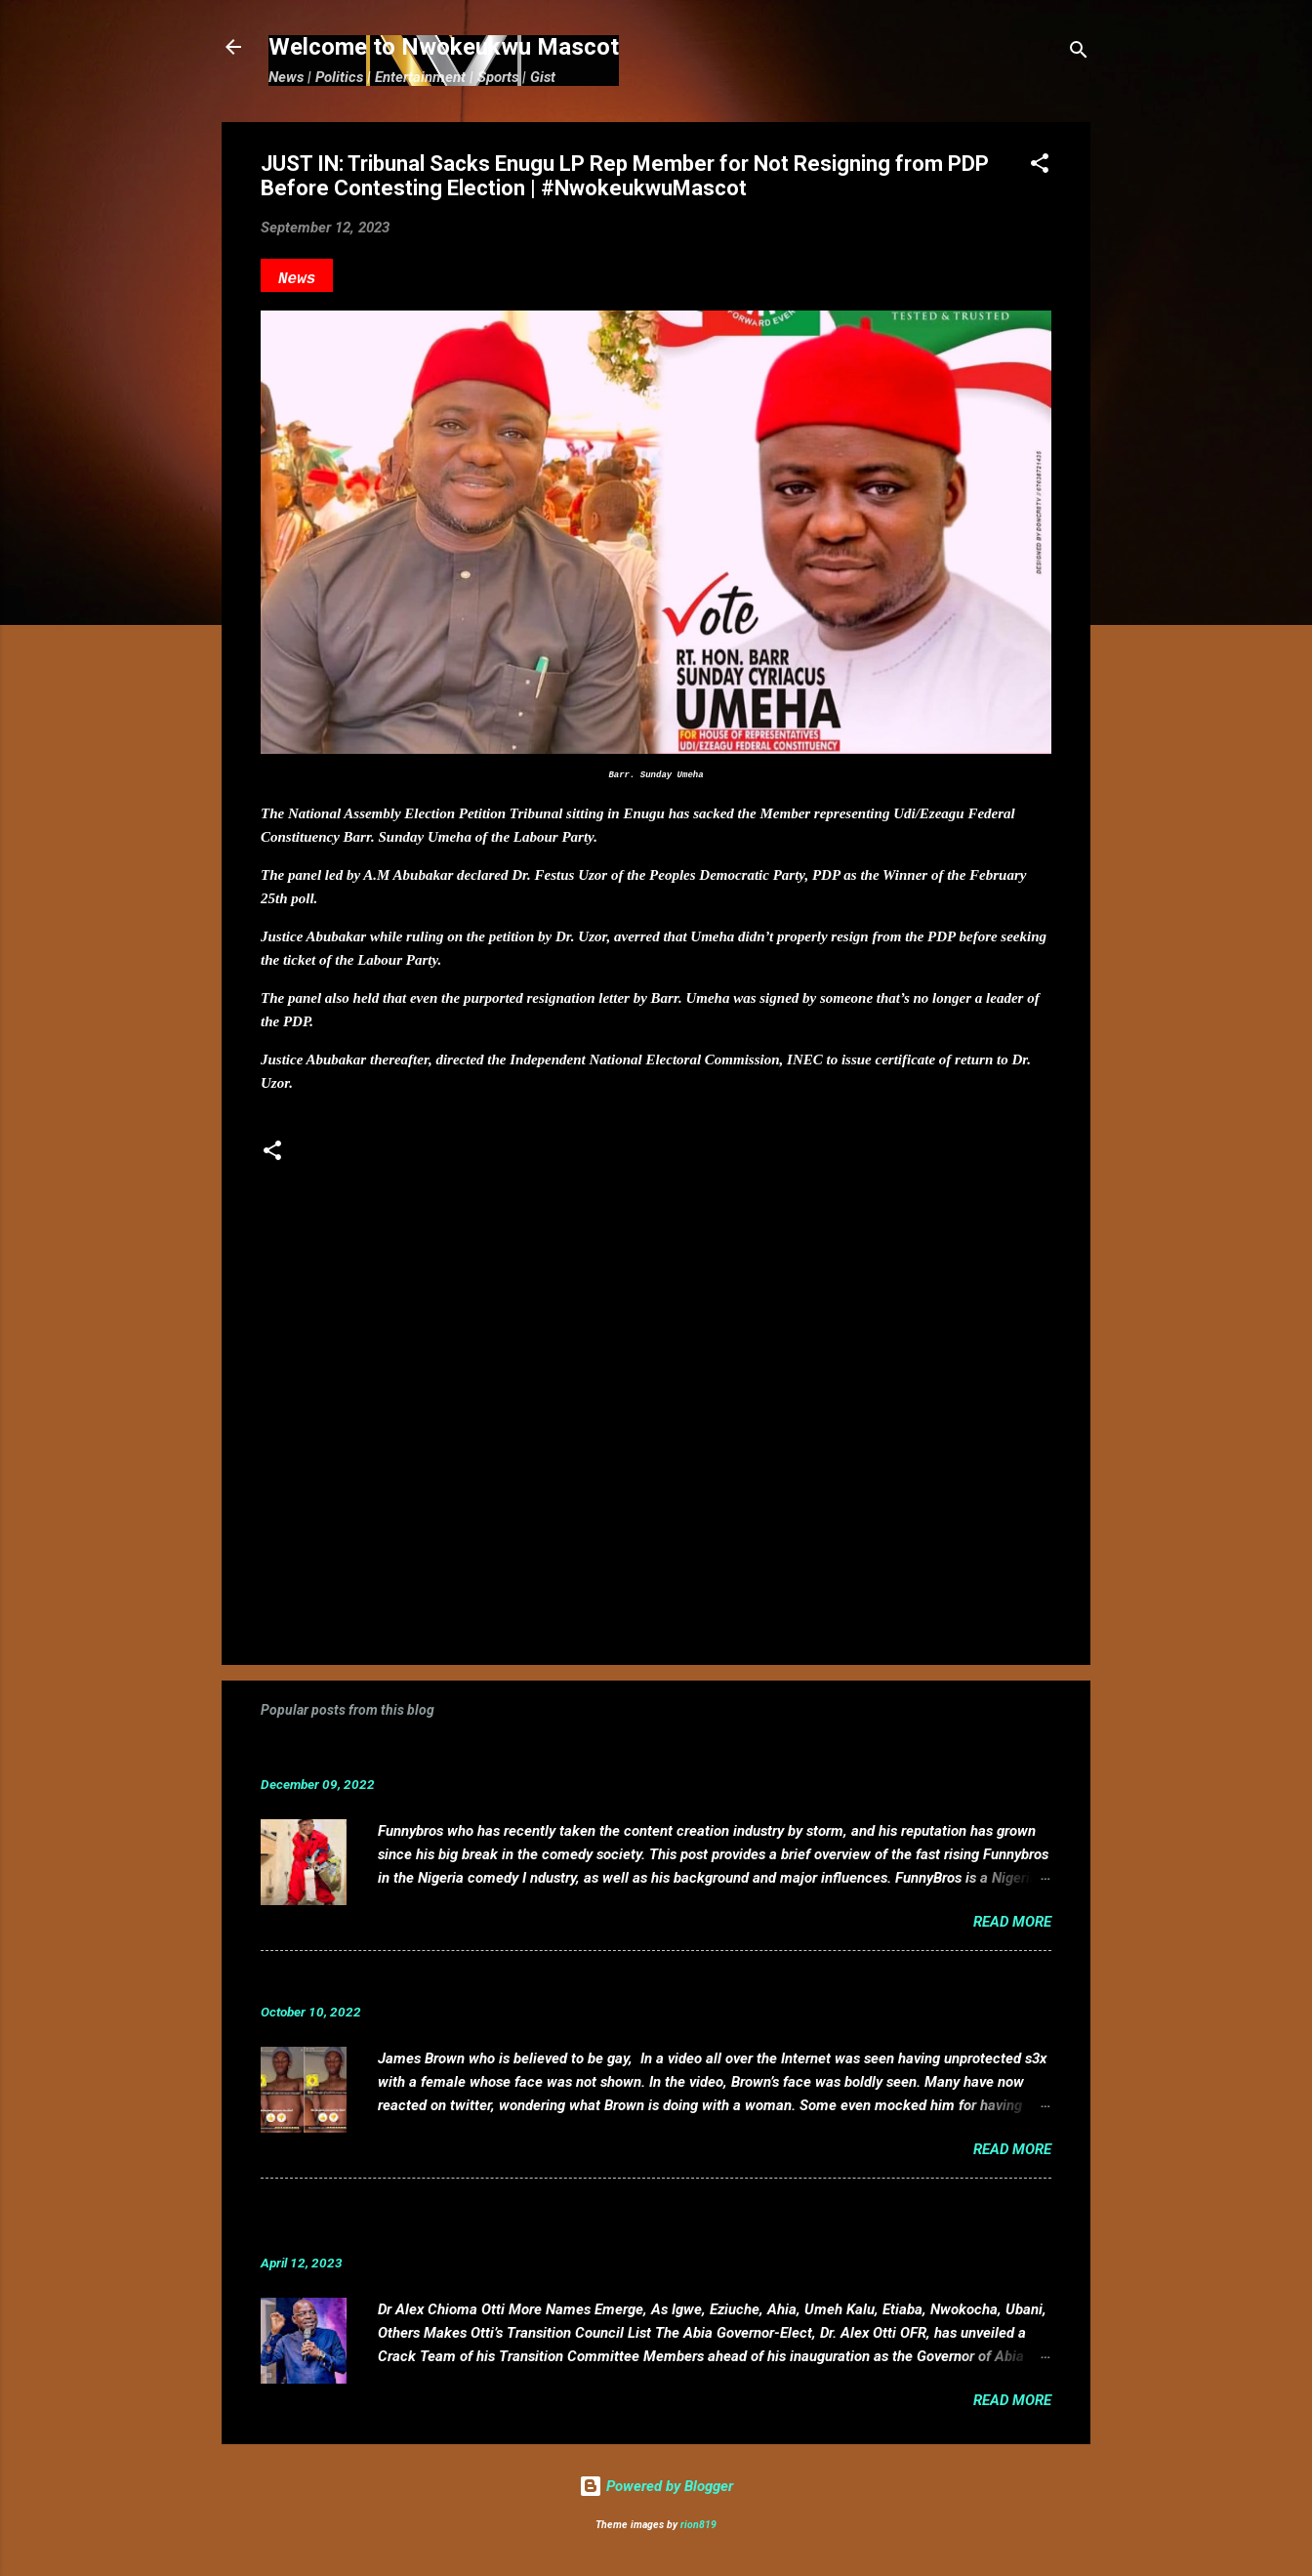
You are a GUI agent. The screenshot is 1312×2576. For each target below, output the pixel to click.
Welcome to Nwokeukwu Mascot (443, 47)
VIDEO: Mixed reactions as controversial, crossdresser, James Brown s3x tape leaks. (600, 1982)
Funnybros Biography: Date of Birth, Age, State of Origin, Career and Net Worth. (580, 1754)
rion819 (698, 2524)
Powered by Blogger (656, 2486)
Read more (1012, 1922)
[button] (1039, 166)
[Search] (1078, 53)
